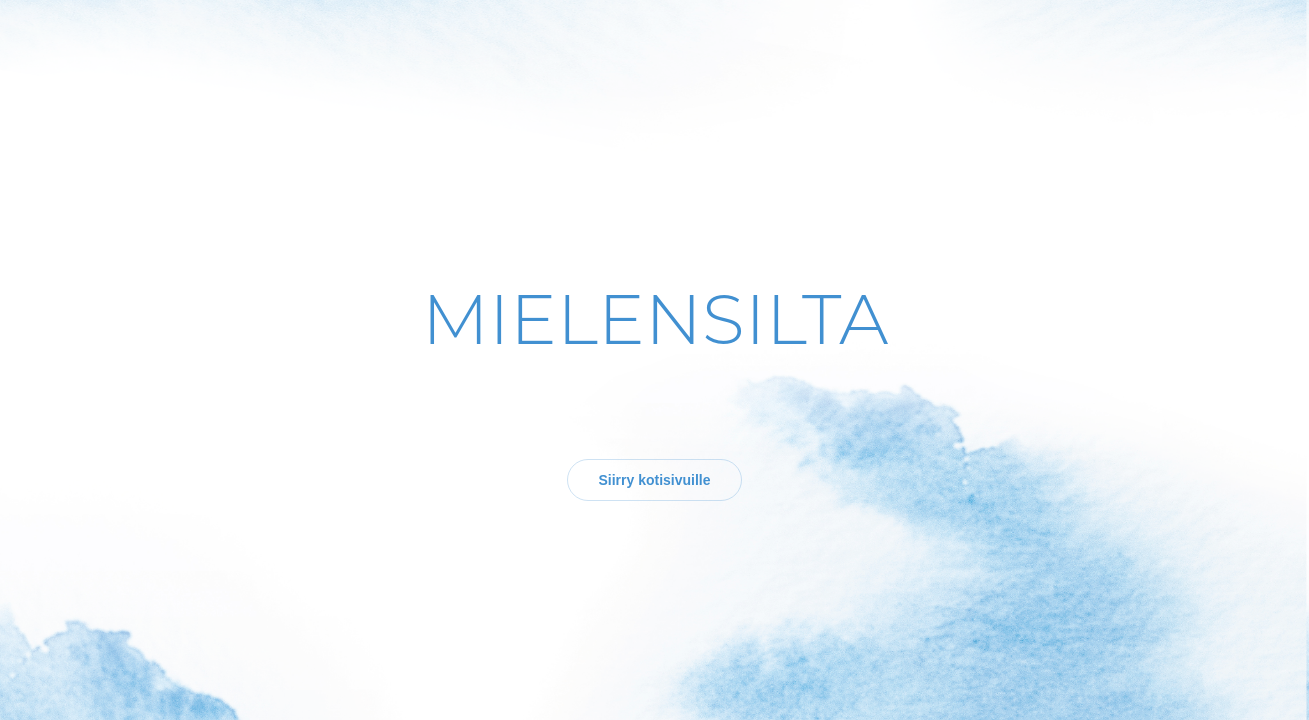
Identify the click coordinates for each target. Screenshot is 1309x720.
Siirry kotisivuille (654, 480)
